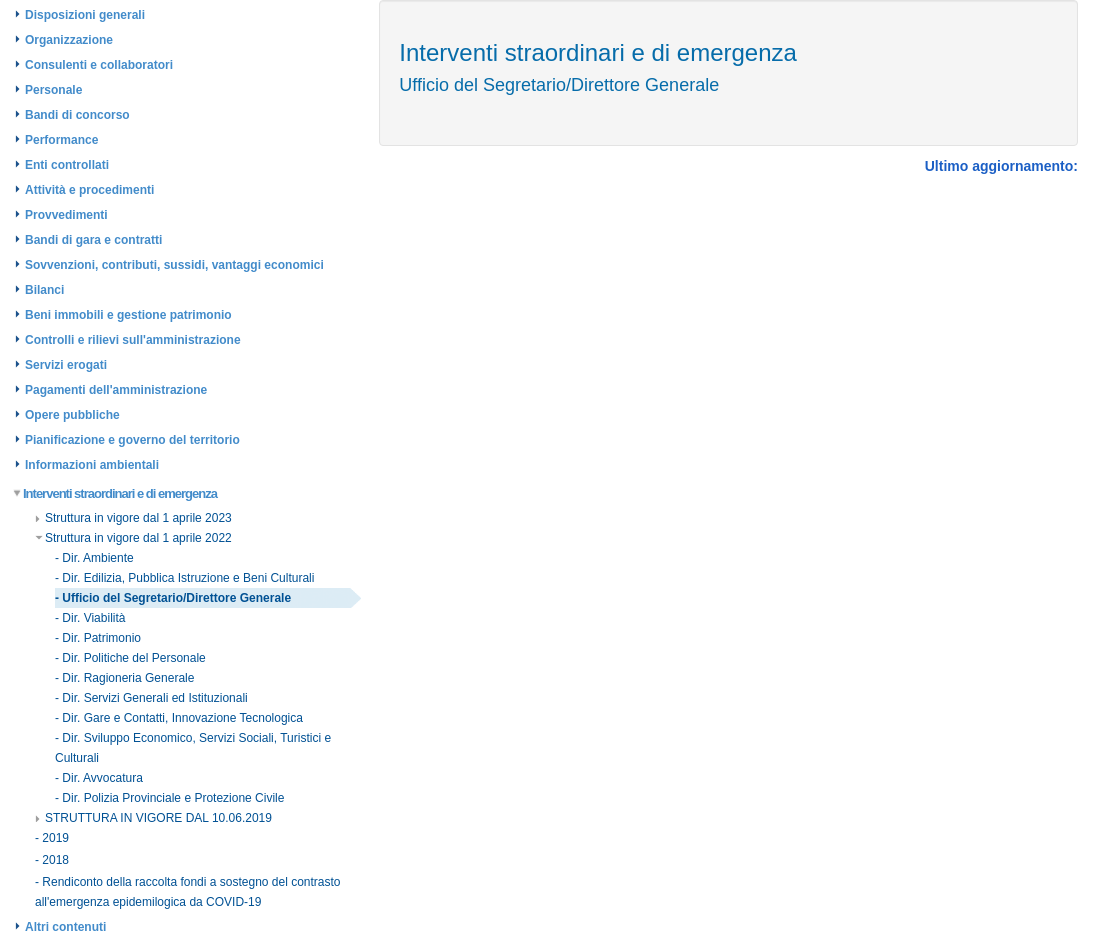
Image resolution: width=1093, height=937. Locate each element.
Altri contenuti (65, 927)
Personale (53, 90)
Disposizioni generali (85, 15)
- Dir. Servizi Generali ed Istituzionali (151, 698)
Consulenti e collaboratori (99, 65)
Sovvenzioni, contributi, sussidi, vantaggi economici (174, 265)
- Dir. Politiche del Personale (130, 658)
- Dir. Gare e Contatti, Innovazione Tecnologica (179, 718)
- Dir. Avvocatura (99, 778)
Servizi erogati (66, 365)
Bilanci (44, 290)
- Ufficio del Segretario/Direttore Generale (173, 598)
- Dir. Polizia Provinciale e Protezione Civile (169, 798)
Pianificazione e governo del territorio (132, 440)
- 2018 (52, 860)
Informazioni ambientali (92, 465)
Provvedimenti (66, 215)
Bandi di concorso (77, 115)
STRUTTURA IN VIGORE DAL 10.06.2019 (153, 818)
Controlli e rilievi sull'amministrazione (133, 340)
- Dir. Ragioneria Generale (124, 678)
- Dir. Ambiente (94, 558)
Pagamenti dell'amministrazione (116, 390)
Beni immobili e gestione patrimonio (128, 315)
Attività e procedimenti (89, 190)
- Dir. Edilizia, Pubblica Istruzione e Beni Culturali (184, 578)
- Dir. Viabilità (90, 618)
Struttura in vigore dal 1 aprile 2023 (133, 518)
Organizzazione (69, 40)
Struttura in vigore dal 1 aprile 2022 (133, 538)
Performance (61, 140)
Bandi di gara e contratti (93, 240)
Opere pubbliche (72, 415)
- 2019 (52, 838)
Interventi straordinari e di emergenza (116, 493)
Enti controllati (67, 165)
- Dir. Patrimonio (98, 638)
